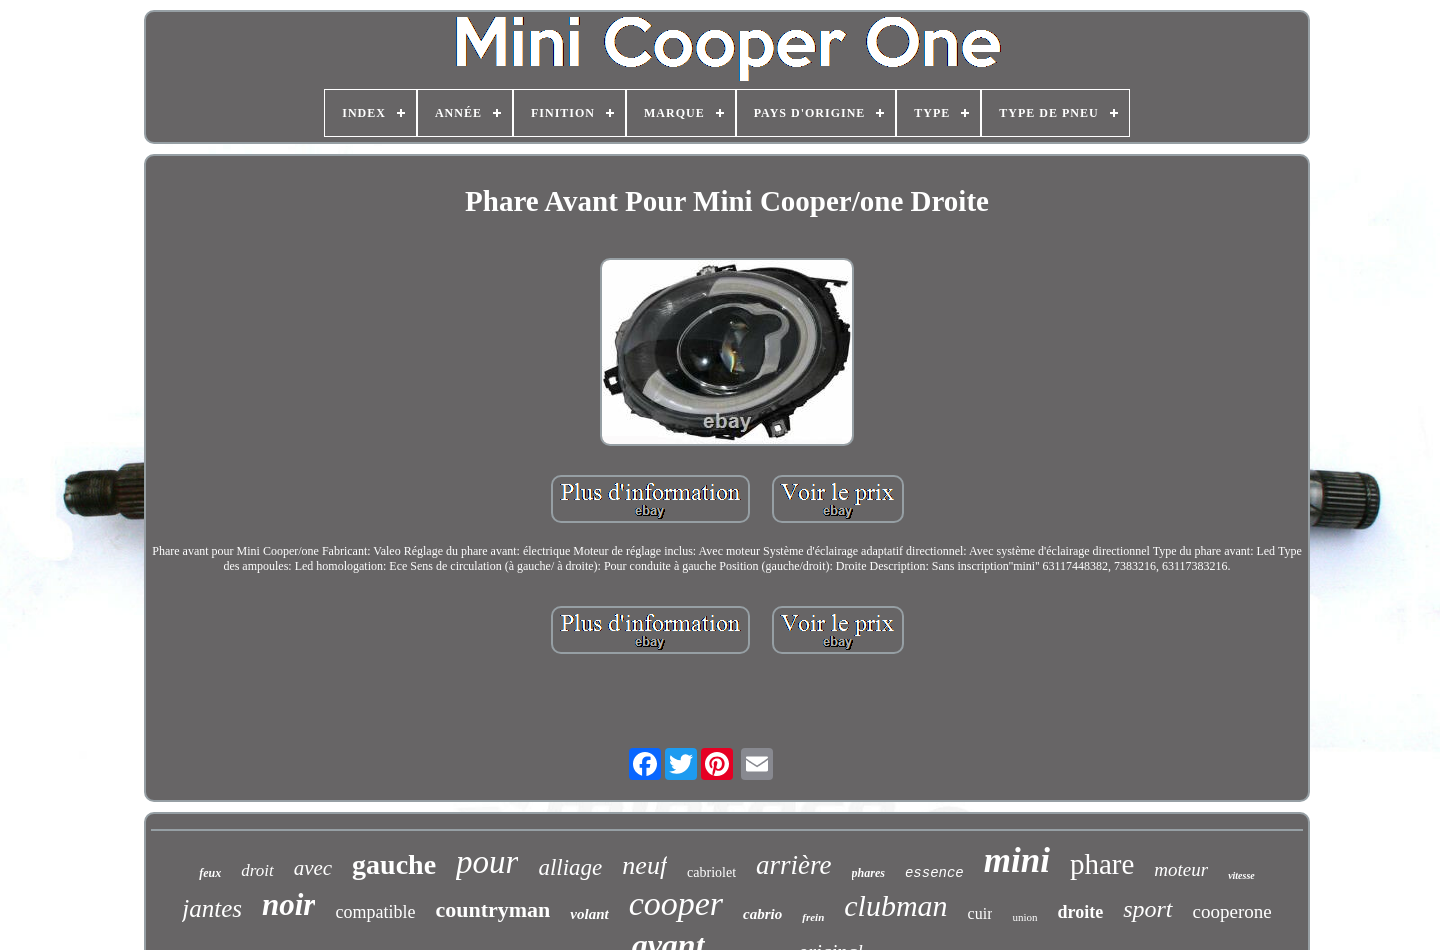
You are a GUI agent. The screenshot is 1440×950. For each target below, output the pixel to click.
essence (934, 873)
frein (813, 917)
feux (210, 873)
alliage (570, 867)
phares (868, 873)
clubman (895, 905)
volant (589, 914)
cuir (980, 913)
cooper (676, 903)
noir (288, 904)
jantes (212, 908)
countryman (492, 909)
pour (487, 862)
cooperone (1232, 911)
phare (1102, 864)
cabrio (762, 914)
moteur (1181, 869)
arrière (794, 865)
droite (1081, 912)
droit (257, 870)
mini (1017, 860)
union (1024, 917)
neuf (644, 865)
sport (1147, 909)
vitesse (1241, 875)
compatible (375, 912)
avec (313, 868)
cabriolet (711, 872)
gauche (394, 864)
